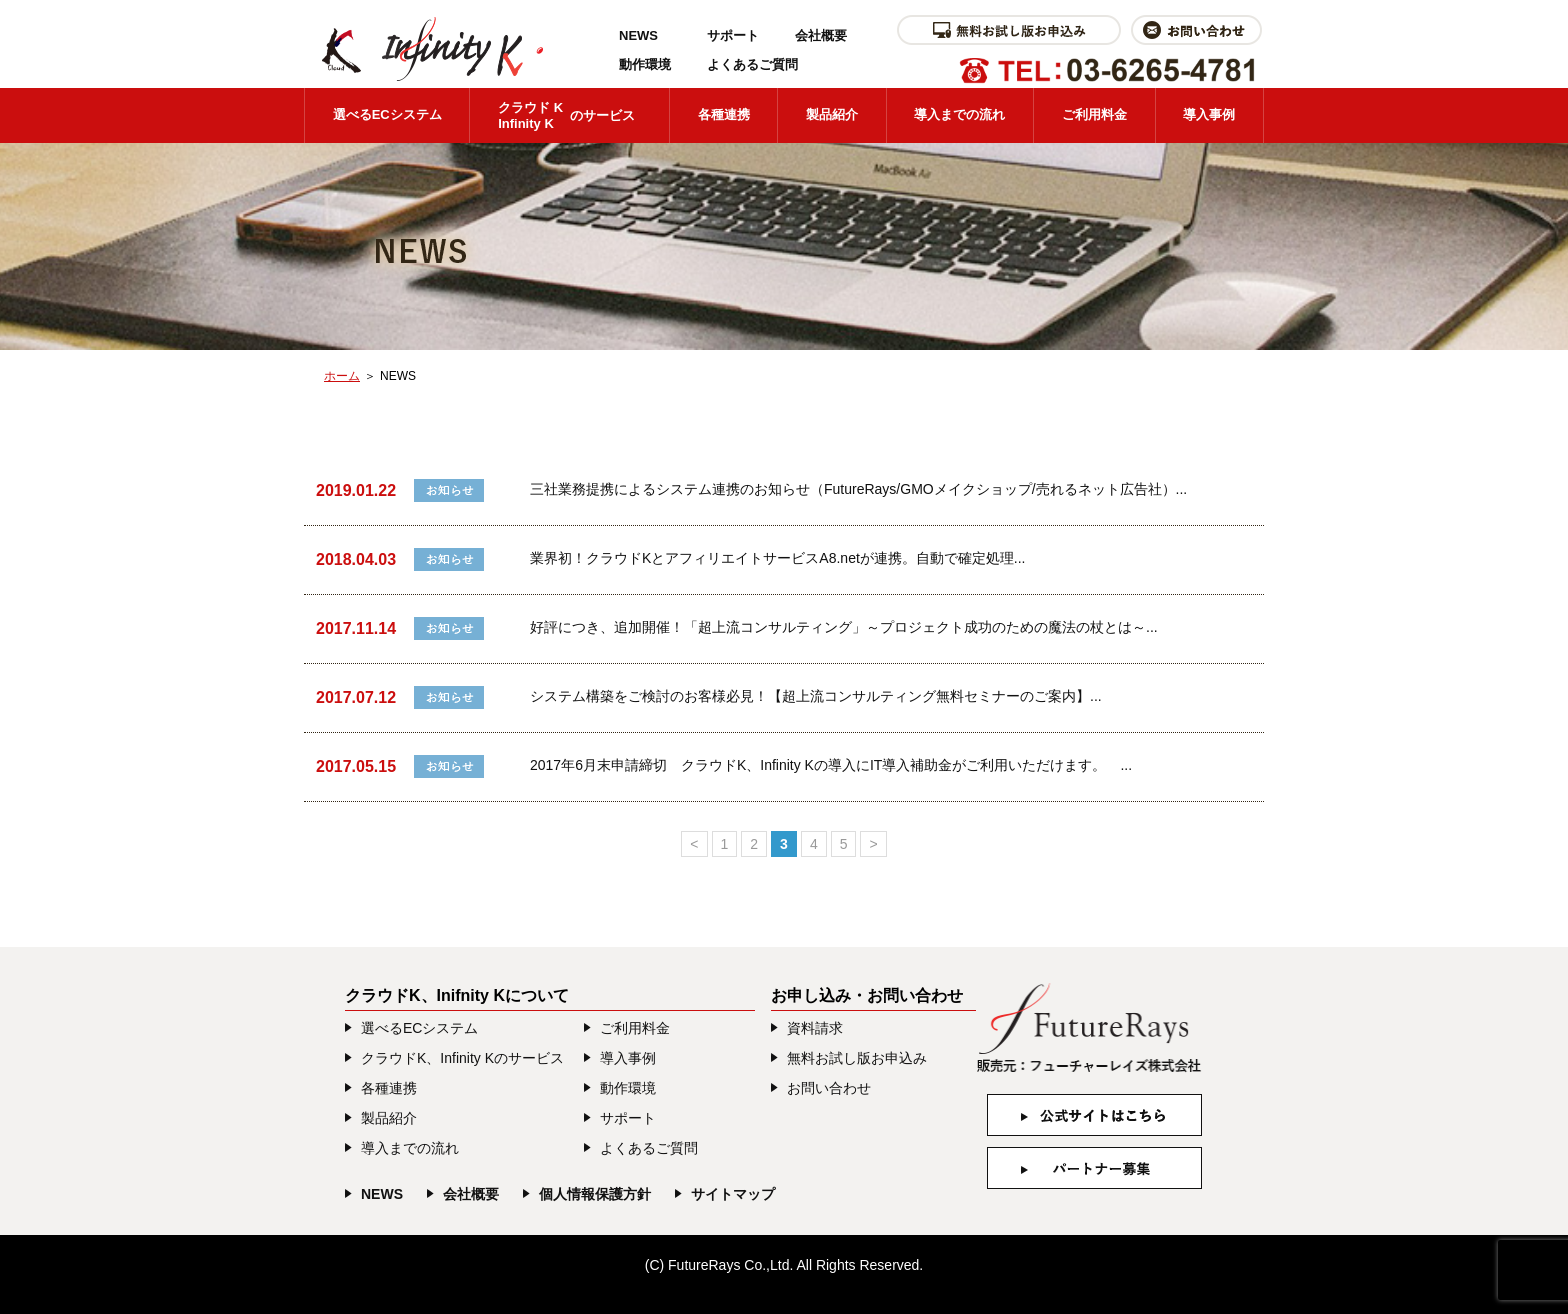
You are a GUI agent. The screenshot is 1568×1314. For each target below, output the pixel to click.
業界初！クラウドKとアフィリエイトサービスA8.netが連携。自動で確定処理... (777, 558)
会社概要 (821, 35)
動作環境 (645, 64)
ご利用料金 (1094, 114)
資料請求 (815, 1028)
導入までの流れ (959, 114)
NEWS (638, 35)
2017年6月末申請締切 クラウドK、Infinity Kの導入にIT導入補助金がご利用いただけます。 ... (831, 765)
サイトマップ (733, 1194)
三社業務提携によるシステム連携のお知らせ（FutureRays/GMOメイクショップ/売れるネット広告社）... (858, 489)
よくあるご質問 (752, 64)
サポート (733, 35)
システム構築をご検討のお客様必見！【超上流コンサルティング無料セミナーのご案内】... (816, 696)
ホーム (342, 376)
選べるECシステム (387, 114)
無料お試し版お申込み (857, 1058)
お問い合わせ (829, 1088)
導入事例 (1209, 114)
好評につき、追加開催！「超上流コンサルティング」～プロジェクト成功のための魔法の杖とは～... (844, 627)
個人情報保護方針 (595, 1194)
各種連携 (724, 114)
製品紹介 (832, 114)
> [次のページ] (873, 844)
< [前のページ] (694, 844)
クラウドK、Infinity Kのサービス (462, 1058)
